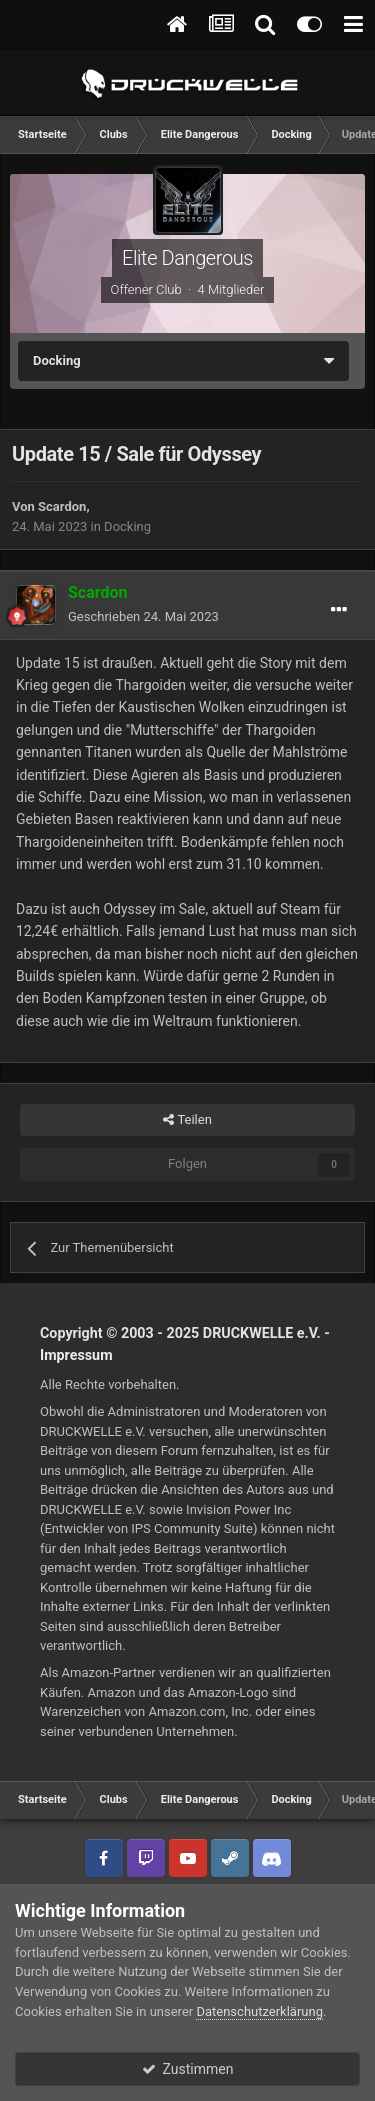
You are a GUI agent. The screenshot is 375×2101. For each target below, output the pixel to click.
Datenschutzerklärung (259, 2011)
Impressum (76, 1355)
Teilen (187, 1120)
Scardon (62, 506)
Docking (127, 526)
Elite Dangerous (187, 258)
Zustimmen (188, 2069)
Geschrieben (143, 616)
